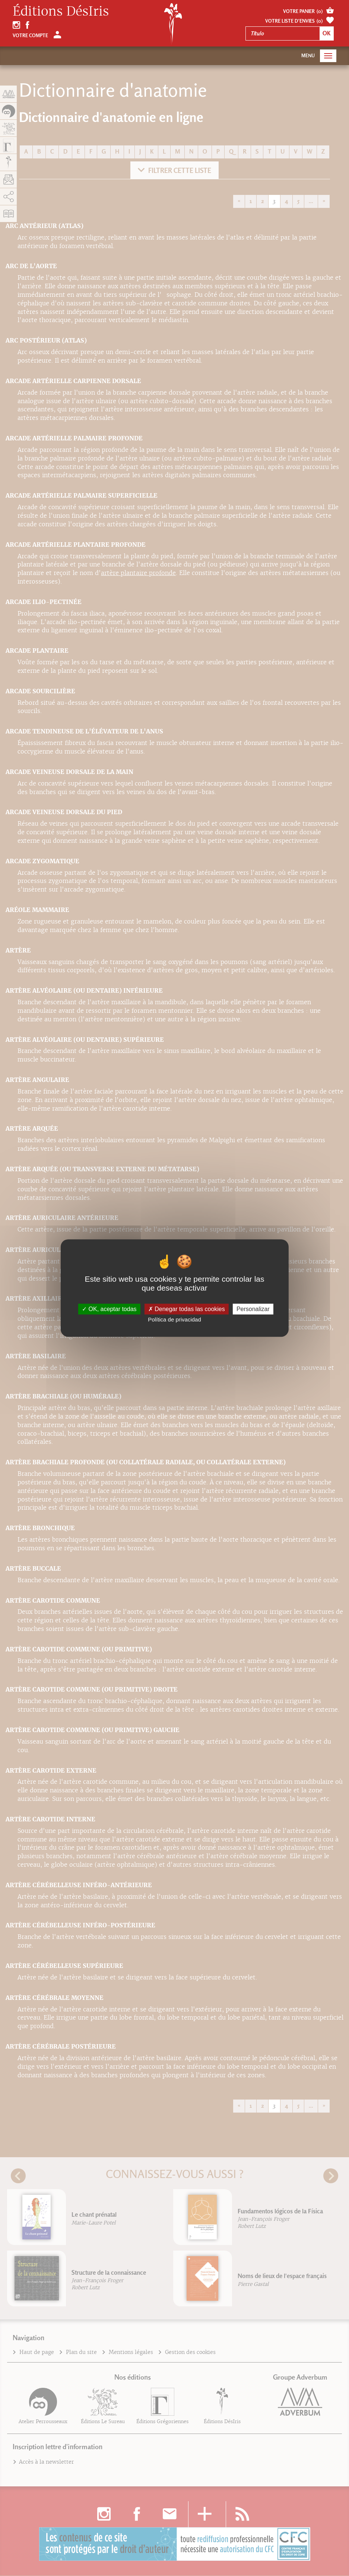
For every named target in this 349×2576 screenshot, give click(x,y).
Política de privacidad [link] (174, 1319)
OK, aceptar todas (109, 1309)
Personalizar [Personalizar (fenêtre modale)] (253, 1309)
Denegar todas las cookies (186, 1309)
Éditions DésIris (61, 11)
